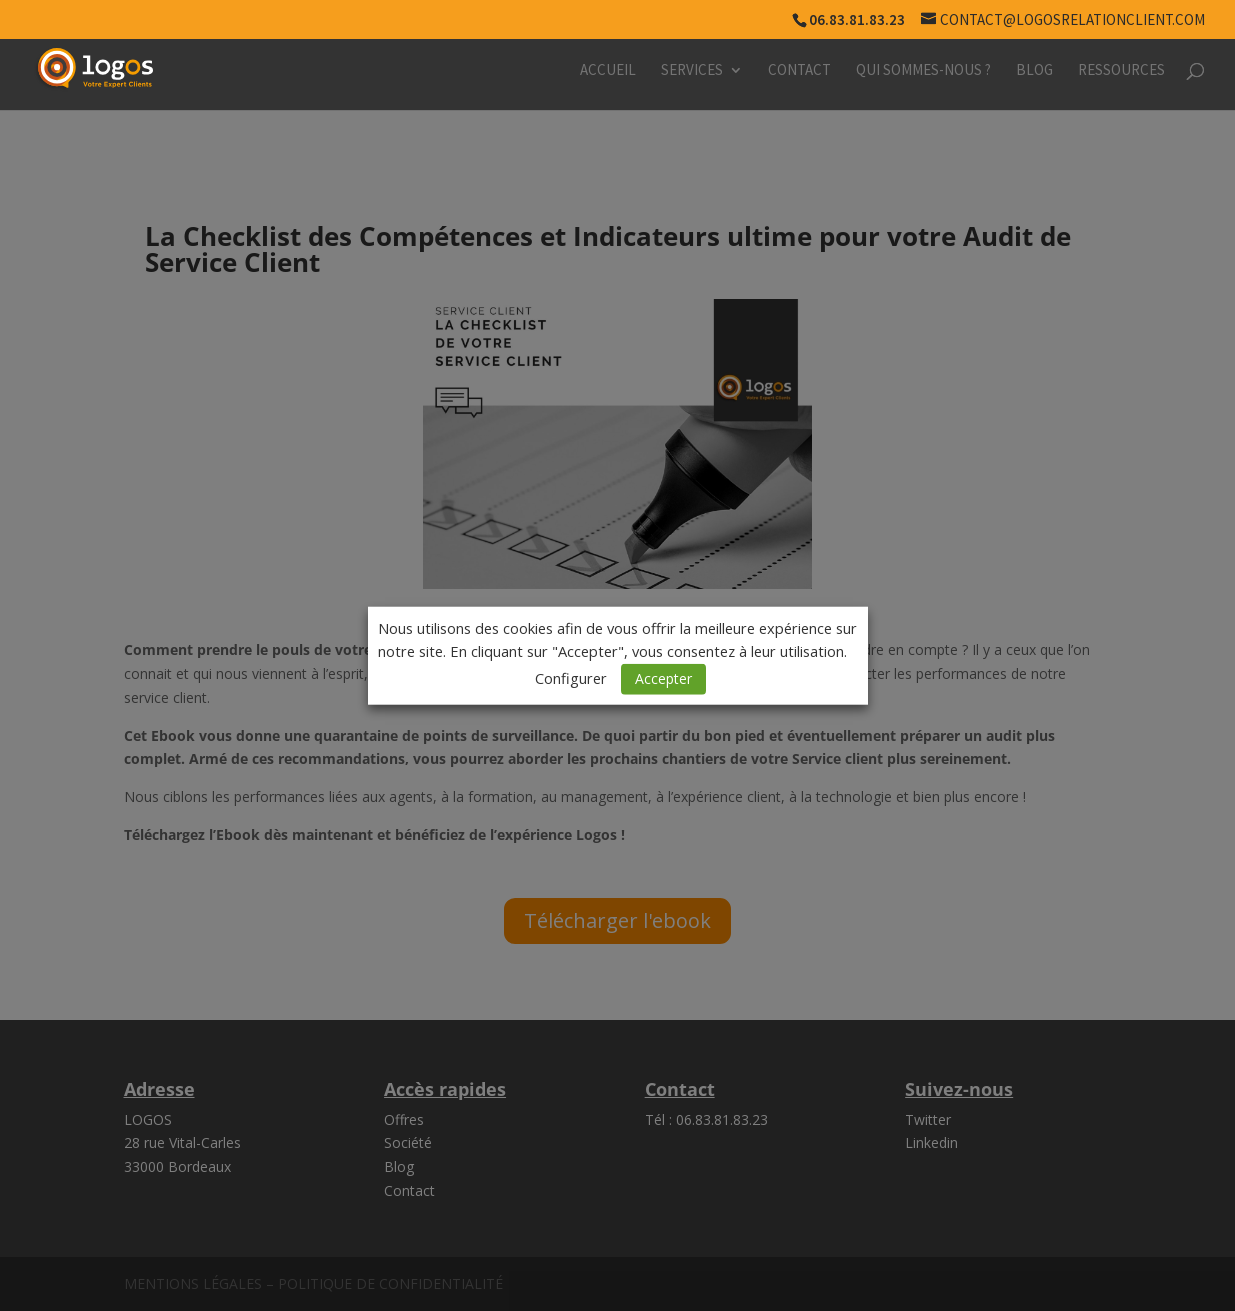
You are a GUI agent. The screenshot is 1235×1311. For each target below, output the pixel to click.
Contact (799, 71)
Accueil (608, 71)
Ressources (1121, 71)
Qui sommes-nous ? (923, 71)
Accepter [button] (663, 678)
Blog (1034, 71)
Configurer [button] (571, 678)
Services (692, 71)
